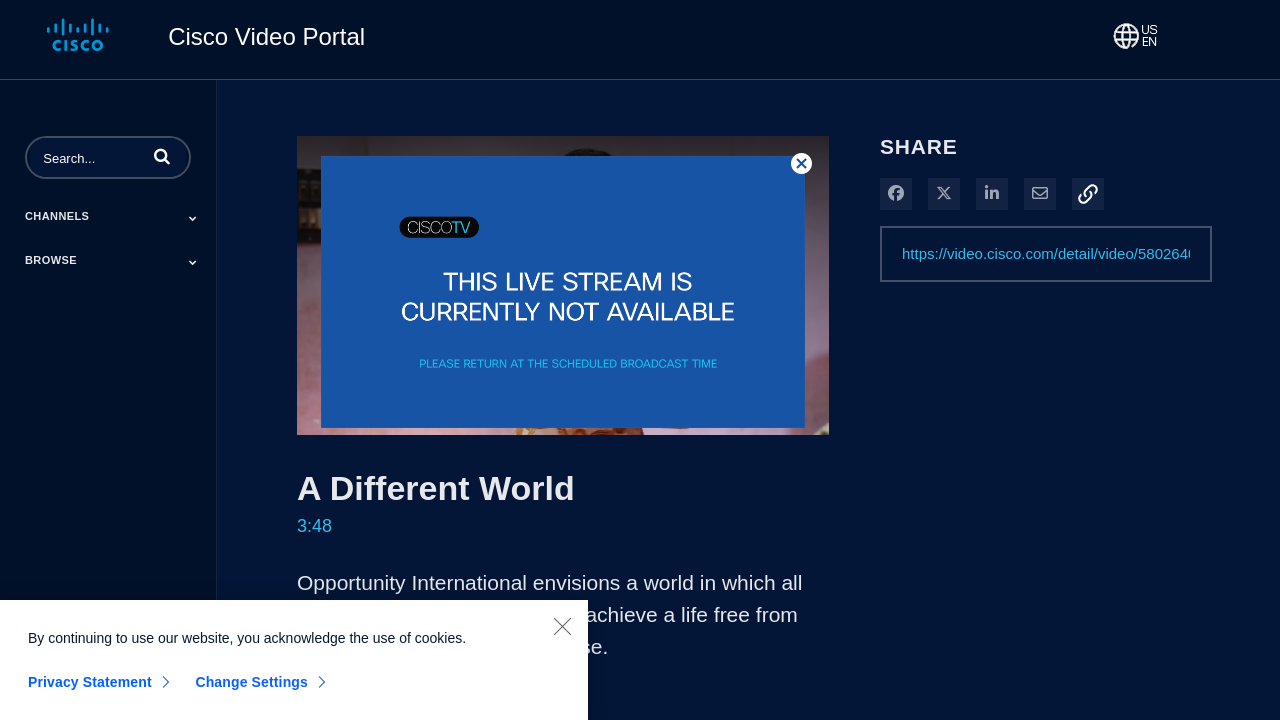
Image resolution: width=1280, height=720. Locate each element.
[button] (162, 156)
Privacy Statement (90, 692)
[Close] (562, 636)
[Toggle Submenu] (193, 218)
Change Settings (251, 692)
